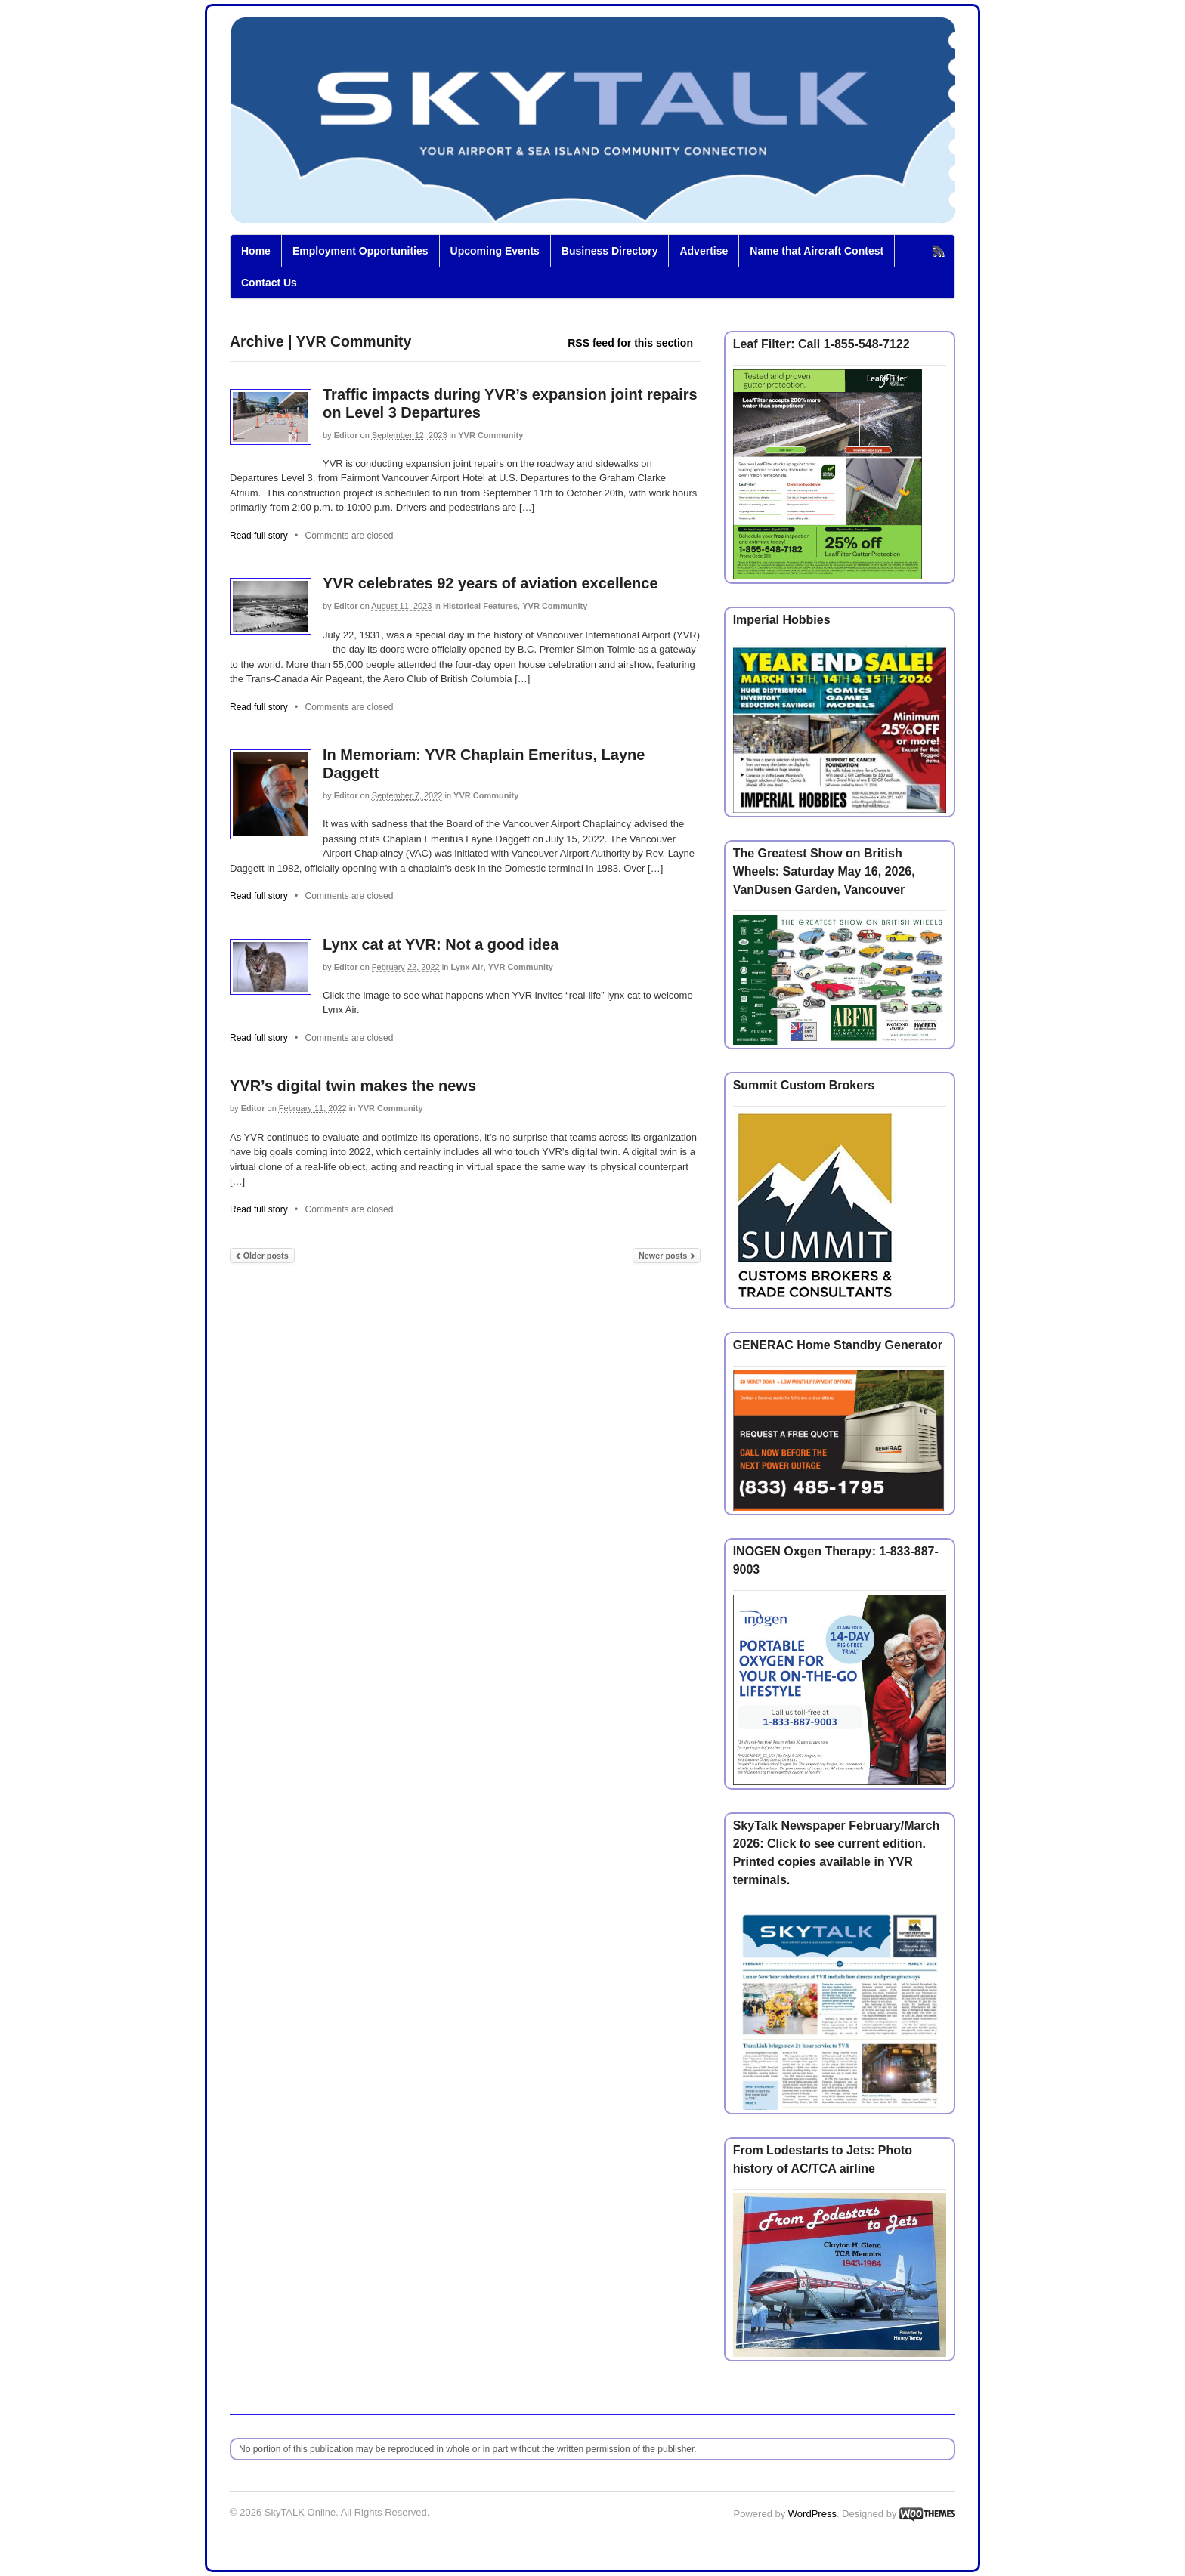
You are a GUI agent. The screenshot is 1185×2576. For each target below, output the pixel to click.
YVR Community (490, 435)
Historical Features (480, 605)
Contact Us (269, 282)
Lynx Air (466, 966)
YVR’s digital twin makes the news (353, 1085)
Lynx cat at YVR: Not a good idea (440, 944)
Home (256, 251)
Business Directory (610, 251)
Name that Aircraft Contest (816, 251)
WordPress (812, 2513)
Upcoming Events (495, 251)
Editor (346, 435)
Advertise (703, 251)
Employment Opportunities (360, 251)
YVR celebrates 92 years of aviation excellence (490, 583)
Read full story (259, 535)
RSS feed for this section (630, 343)
